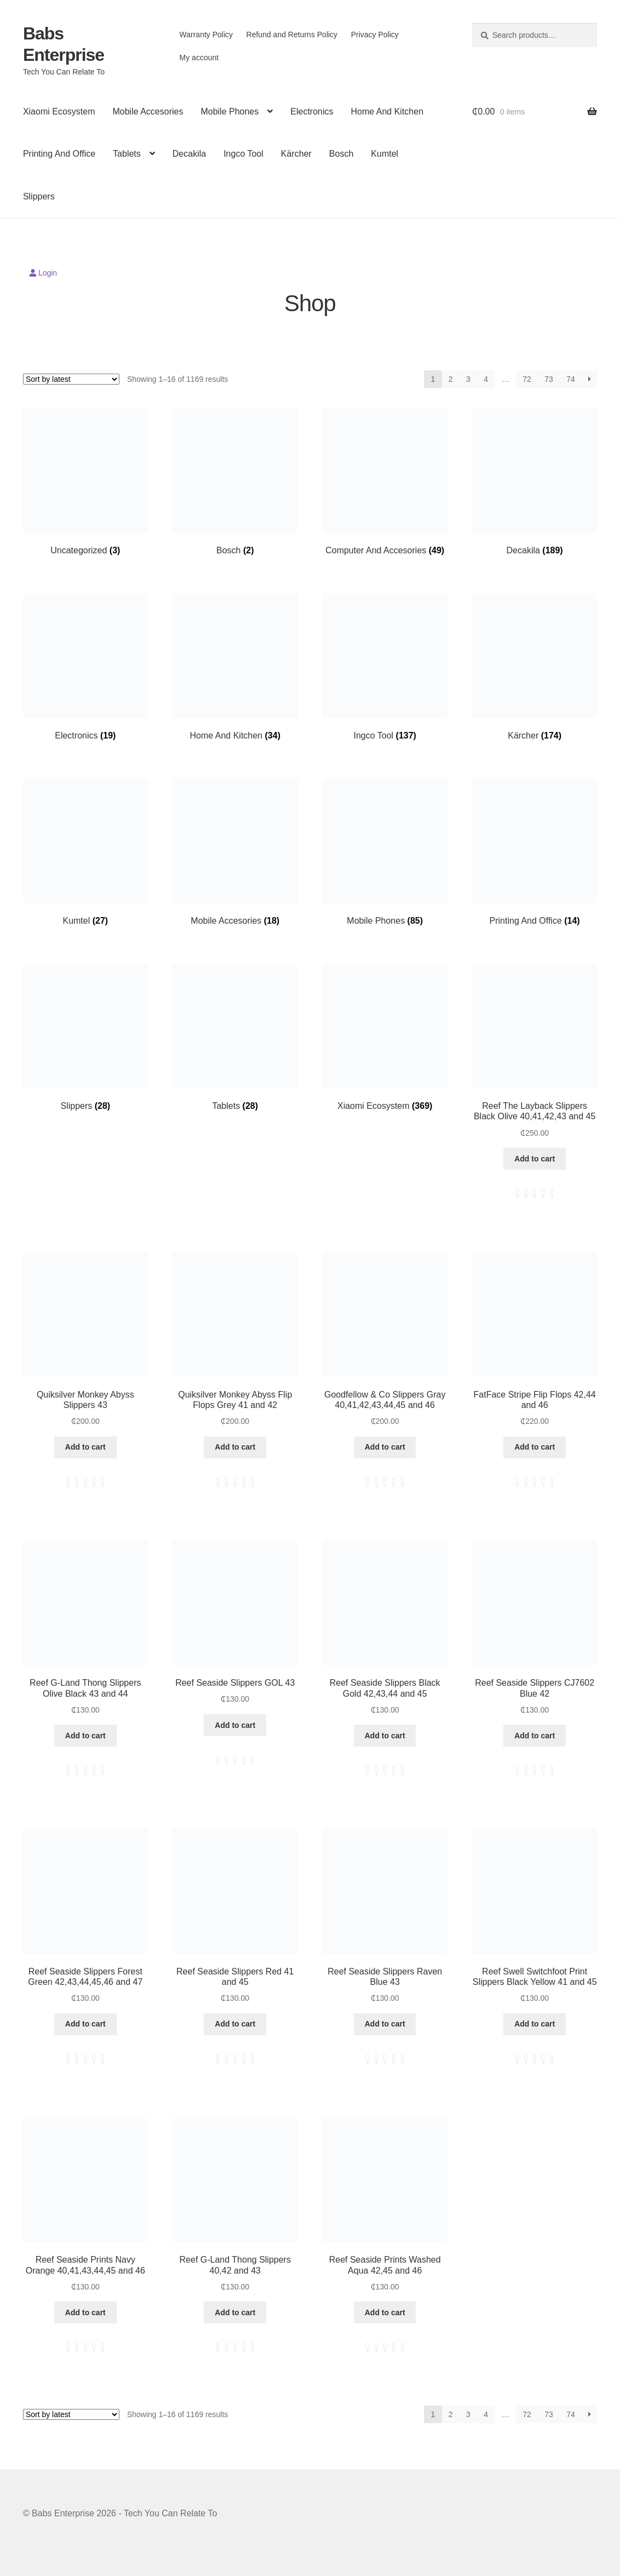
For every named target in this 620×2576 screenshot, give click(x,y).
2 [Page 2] (451, 379)
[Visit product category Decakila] (534, 482)
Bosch (341, 153)
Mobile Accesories (147, 111)
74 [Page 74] (570, 379)
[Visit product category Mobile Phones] (385, 852)
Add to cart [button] (534, 1158)
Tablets (127, 153)
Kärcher (296, 153)
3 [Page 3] (468, 379)
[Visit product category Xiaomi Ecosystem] (385, 1038)
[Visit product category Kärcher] (534, 667)
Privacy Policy (375, 34)
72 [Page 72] (527, 379)
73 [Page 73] (548, 379)
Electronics (311, 111)
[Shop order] (71, 379)
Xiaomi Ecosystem (59, 111)
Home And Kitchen (387, 111)
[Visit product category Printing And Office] (534, 852)
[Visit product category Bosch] (235, 482)
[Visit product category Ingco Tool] (385, 667)
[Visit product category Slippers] (85, 1038)
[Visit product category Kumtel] (85, 852)
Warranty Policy (206, 34)
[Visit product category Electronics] (85, 667)
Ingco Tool (243, 153)
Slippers (39, 196)
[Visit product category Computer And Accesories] (385, 482)
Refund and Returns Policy (292, 34)
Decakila (189, 153)
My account (199, 57)
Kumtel (384, 153)
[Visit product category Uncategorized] (85, 482)
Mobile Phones (229, 111)
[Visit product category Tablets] (235, 1038)
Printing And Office (59, 153)
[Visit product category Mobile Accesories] (235, 852)
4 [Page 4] (486, 379)
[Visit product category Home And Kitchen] (235, 667)
